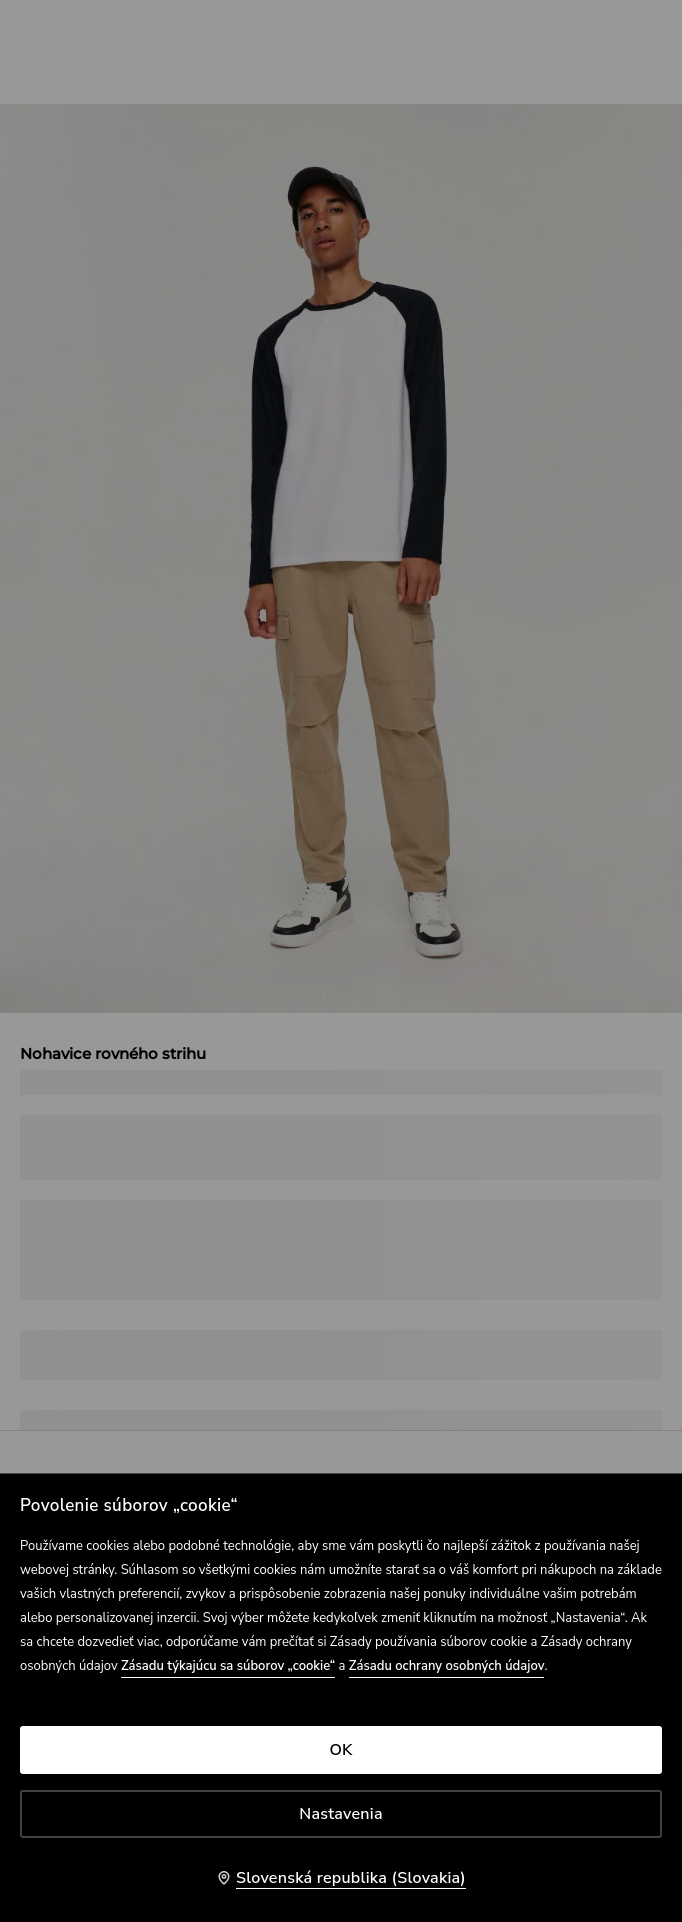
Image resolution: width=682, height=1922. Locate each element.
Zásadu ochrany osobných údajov (447, 1666)
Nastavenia (340, 1814)
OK (340, 1750)
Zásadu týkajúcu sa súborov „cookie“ (228, 1666)
